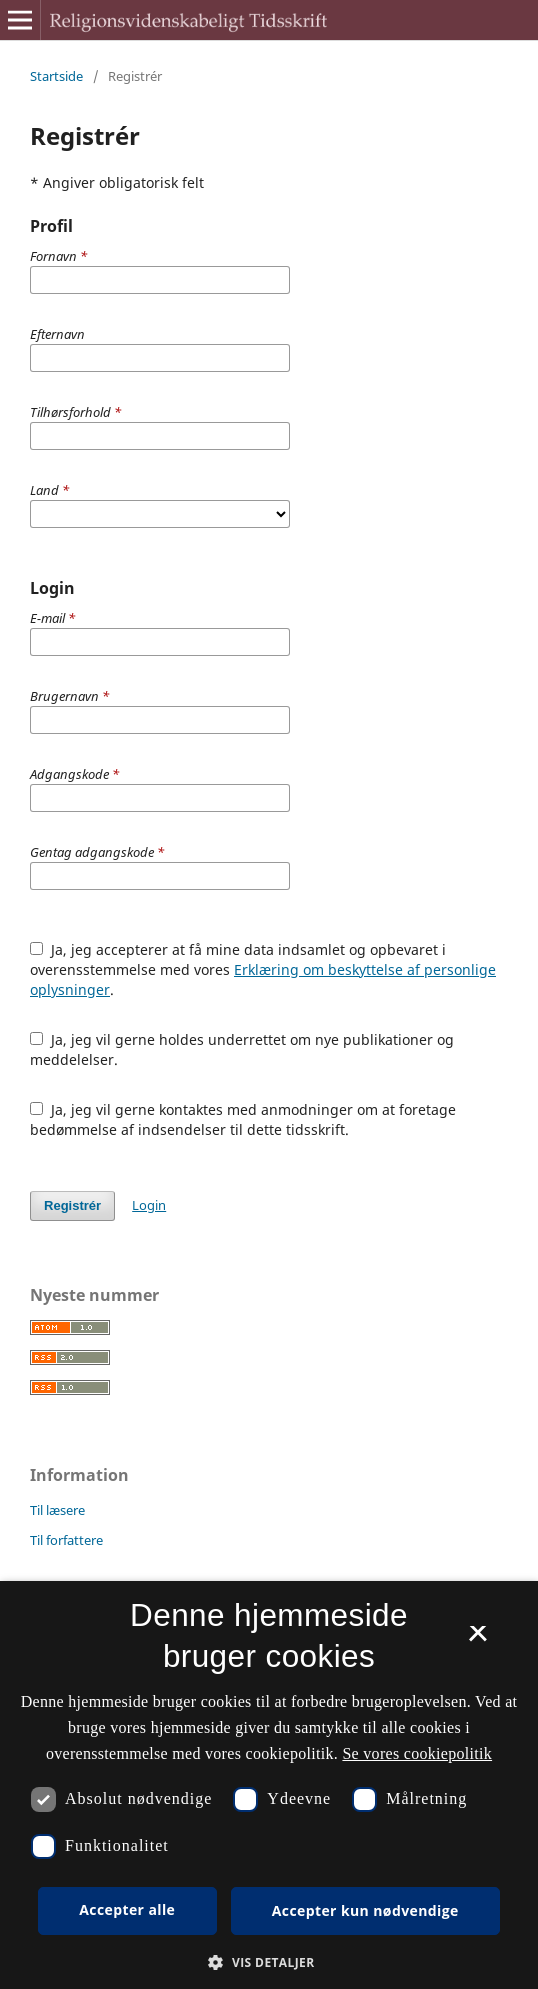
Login (149, 1205)
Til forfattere (66, 1540)
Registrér (72, 1205)
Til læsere (57, 1510)
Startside (56, 76)
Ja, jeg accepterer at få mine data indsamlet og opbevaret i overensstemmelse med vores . (263, 969)
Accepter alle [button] (127, 1909)
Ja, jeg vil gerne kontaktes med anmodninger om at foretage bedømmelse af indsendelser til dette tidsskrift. (243, 1119)
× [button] (477, 1640)
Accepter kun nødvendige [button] (365, 1910)
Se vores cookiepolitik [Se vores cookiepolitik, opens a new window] (417, 1753)
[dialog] (269, 1785)
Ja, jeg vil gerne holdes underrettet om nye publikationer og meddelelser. (242, 1049)
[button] (268, 1962)
